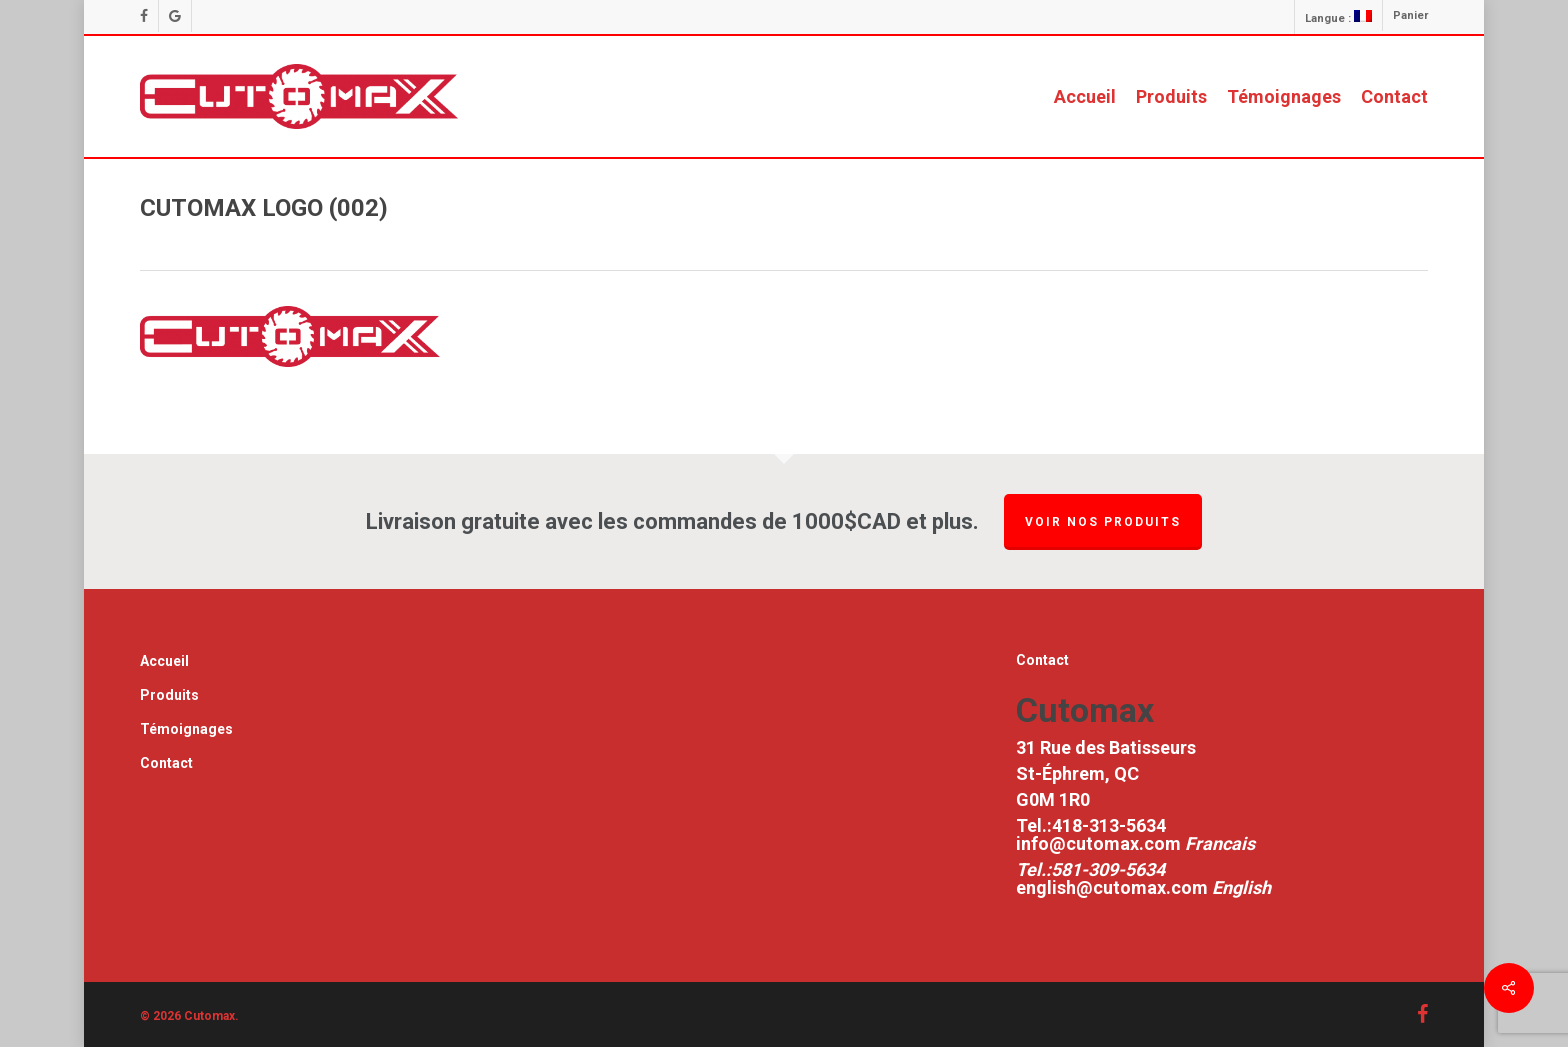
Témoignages (186, 729)
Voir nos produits (1103, 522)
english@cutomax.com (1112, 887)
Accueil (164, 661)
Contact (166, 763)
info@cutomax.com (1100, 843)
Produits (169, 695)
